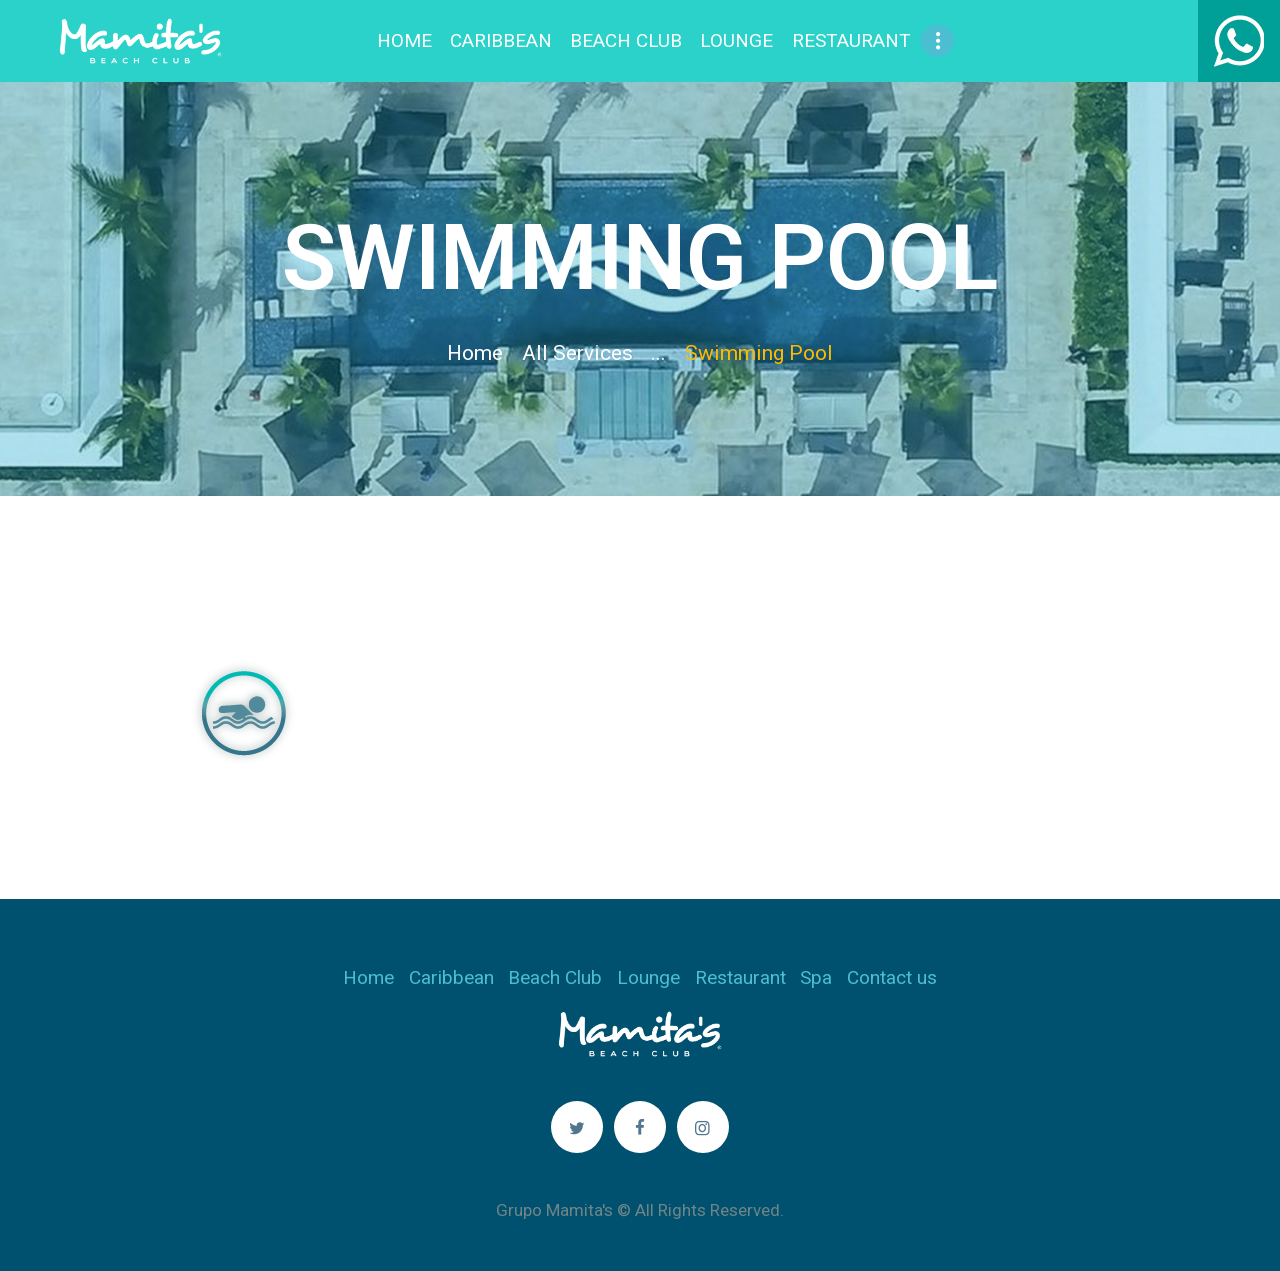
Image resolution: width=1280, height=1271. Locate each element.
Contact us (892, 977)
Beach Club (555, 977)
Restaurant (740, 977)
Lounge (648, 977)
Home (475, 353)
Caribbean (451, 977)
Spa (816, 977)
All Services (577, 353)
